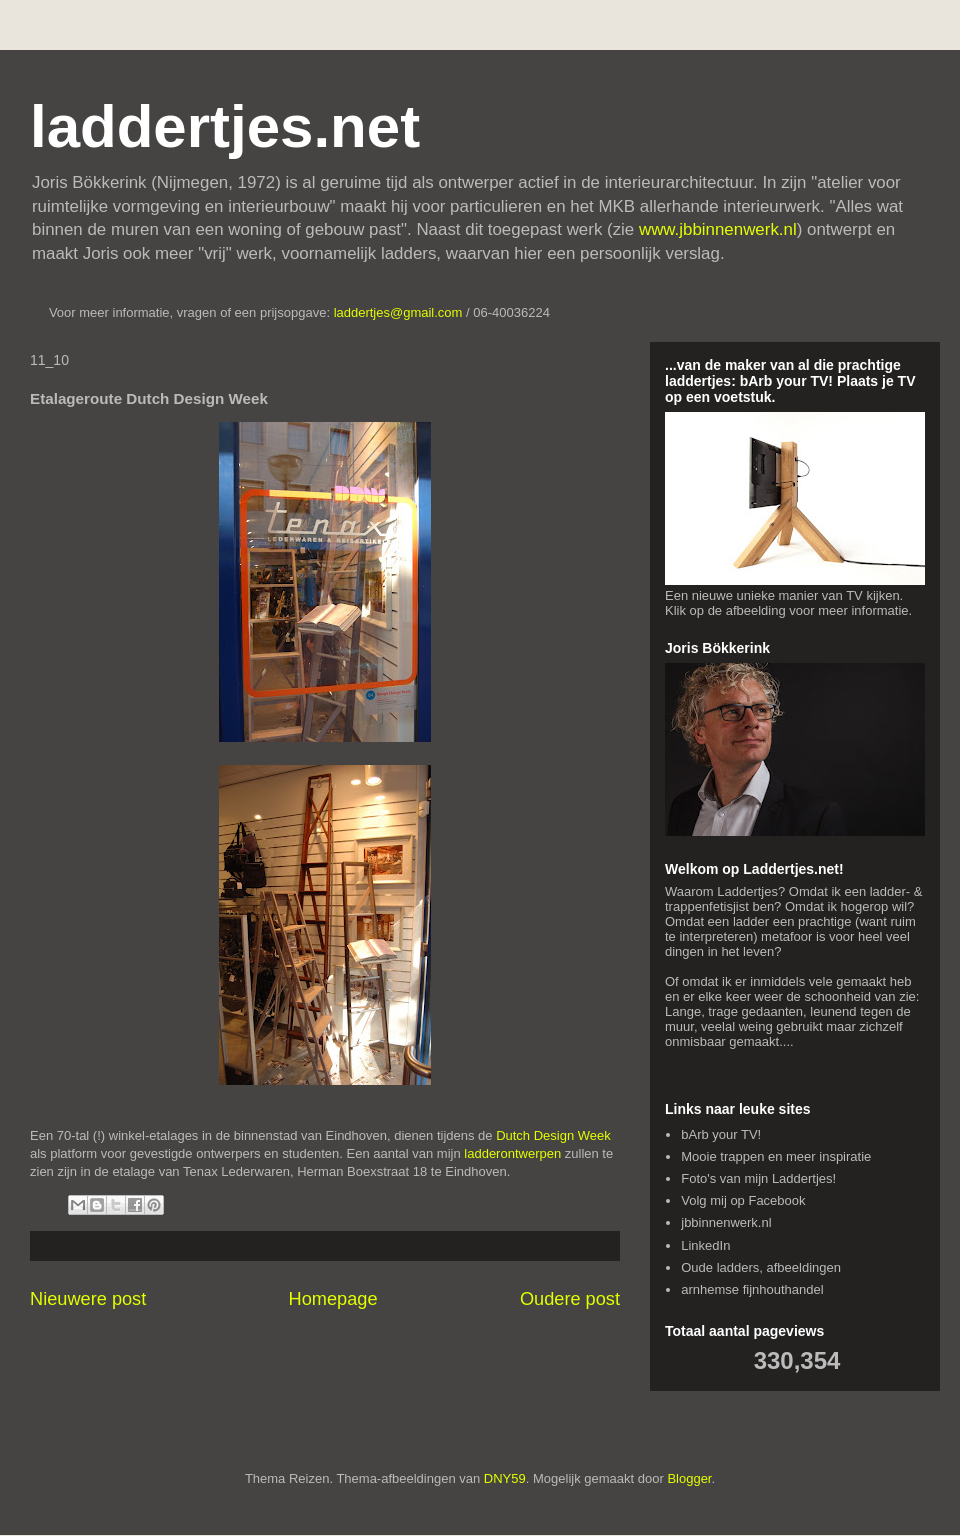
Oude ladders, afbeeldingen (761, 1267)
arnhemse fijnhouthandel (752, 1289)
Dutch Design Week (553, 1135)
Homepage (333, 1299)
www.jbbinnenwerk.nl (718, 229)
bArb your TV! (721, 1134)
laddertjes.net (225, 126)
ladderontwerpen (512, 1153)
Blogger (689, 1478)
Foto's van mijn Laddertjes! (758, 1178)
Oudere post (570, 1299)
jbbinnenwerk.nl (726, 1222)
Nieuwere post (88, 1299)
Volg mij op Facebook (743, 1200)
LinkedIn (705, 1245)
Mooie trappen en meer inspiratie (776, 1156)
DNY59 (505, 1478)
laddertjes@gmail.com (400, 312)
